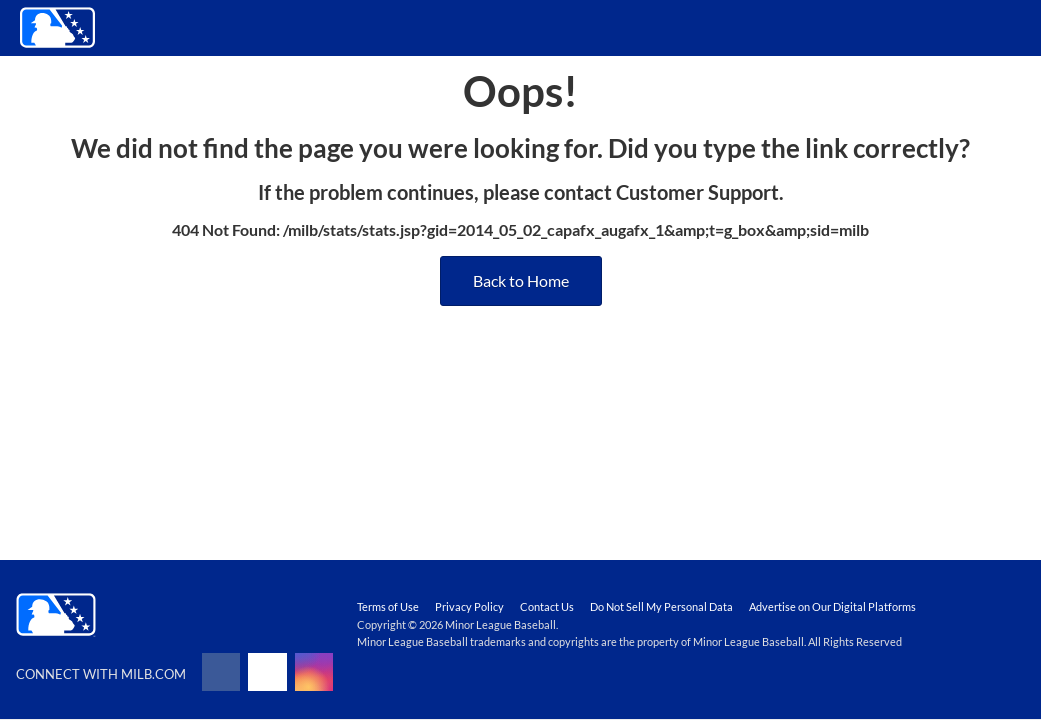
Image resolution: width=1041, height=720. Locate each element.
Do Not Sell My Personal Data (661, 606)
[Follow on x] (267, 672)
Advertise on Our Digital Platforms (832, 606)
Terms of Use (388, 606)
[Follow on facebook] (221, 672)
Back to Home (521, 280)
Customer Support (697, 192)
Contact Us (547, 606)
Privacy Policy (469, 606)
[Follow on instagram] (314, 672)
